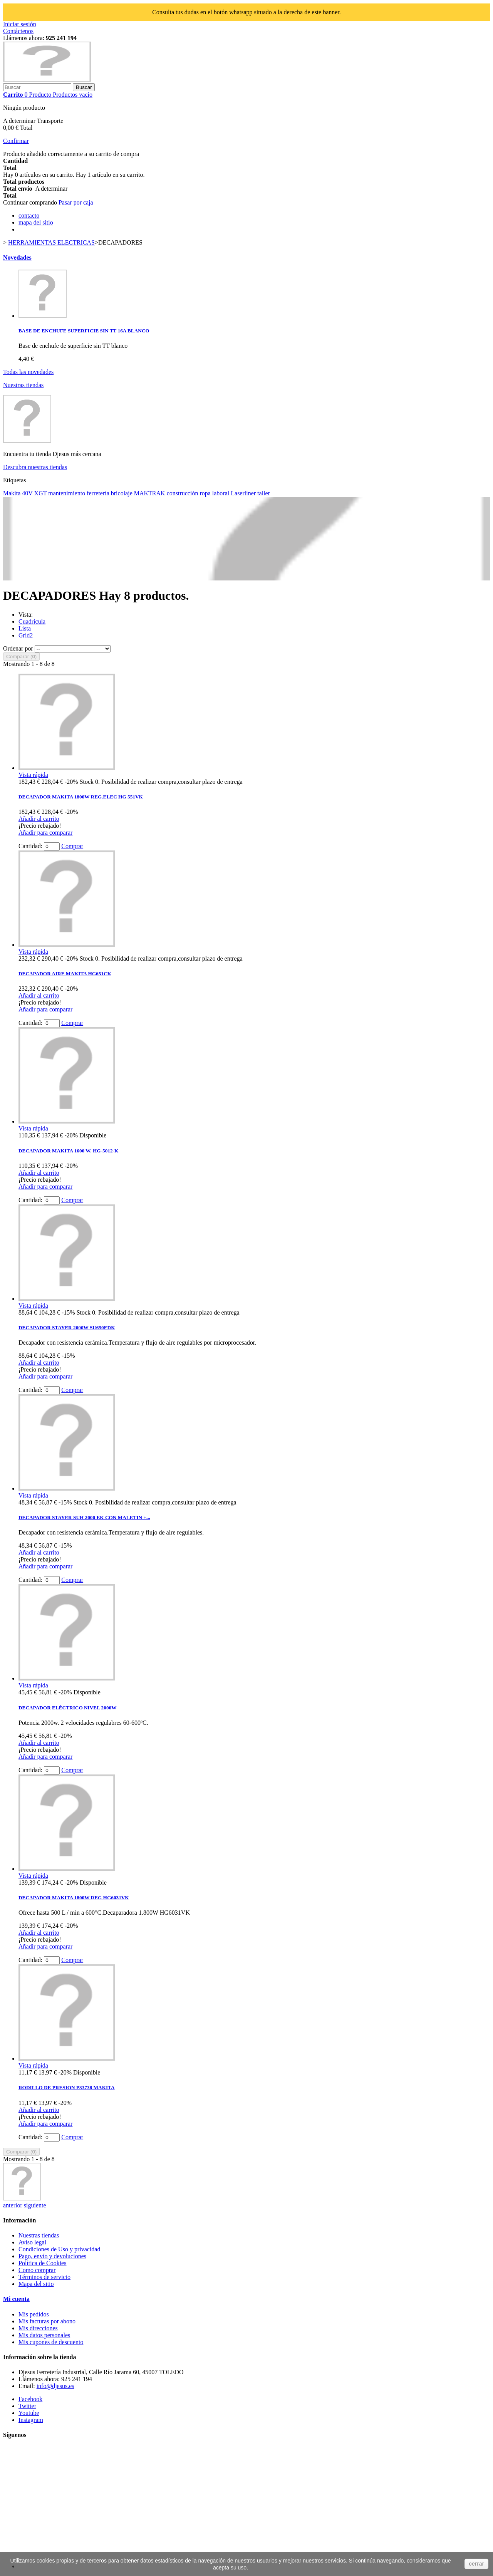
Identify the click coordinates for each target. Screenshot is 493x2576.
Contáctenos (18, 31)
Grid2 (25, 635)
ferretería (99, 493)
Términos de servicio (44, 2277)
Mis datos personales (44, 2335)
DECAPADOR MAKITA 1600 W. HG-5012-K (68, 1151)
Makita (12, 493)
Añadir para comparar (45, 832)
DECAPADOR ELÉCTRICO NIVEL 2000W (67, 1708)
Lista (24, 628)
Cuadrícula (31, 621)
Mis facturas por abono (46, 2321)
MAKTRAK (150, 493)
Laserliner (244, 493)
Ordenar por (18, 648)
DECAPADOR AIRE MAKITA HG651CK (64, 973)
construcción (183, 493)
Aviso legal (32, 2242)
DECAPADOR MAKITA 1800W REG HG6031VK (73, 1897)
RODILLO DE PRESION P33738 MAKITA (66, 2087)
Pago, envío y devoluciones (52, 2256)
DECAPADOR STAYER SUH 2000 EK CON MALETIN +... (84, 1517)
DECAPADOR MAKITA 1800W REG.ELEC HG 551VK (80, 797)
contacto (28, 215)
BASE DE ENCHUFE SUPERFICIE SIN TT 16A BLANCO (83, 331)
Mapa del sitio (36, 2284)
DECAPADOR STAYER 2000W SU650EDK (66, 1327)
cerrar (476, 2564)
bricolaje (122, 493)
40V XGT (35, 493)
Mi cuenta (16, 2299)
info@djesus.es (55, 2386)
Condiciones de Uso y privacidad (59, 2249)
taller (263, 493)
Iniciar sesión (19, 24)
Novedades (17, 257)
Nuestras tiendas (23, 385)
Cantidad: (30, 846)
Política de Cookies (42, 2263)
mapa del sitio (35, 222)
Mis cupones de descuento (50, 2342)
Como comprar (36, 2270)
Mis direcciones (38, 2328)
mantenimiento (67, 493)
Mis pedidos (33, 2314)
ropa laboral (215, 493)
